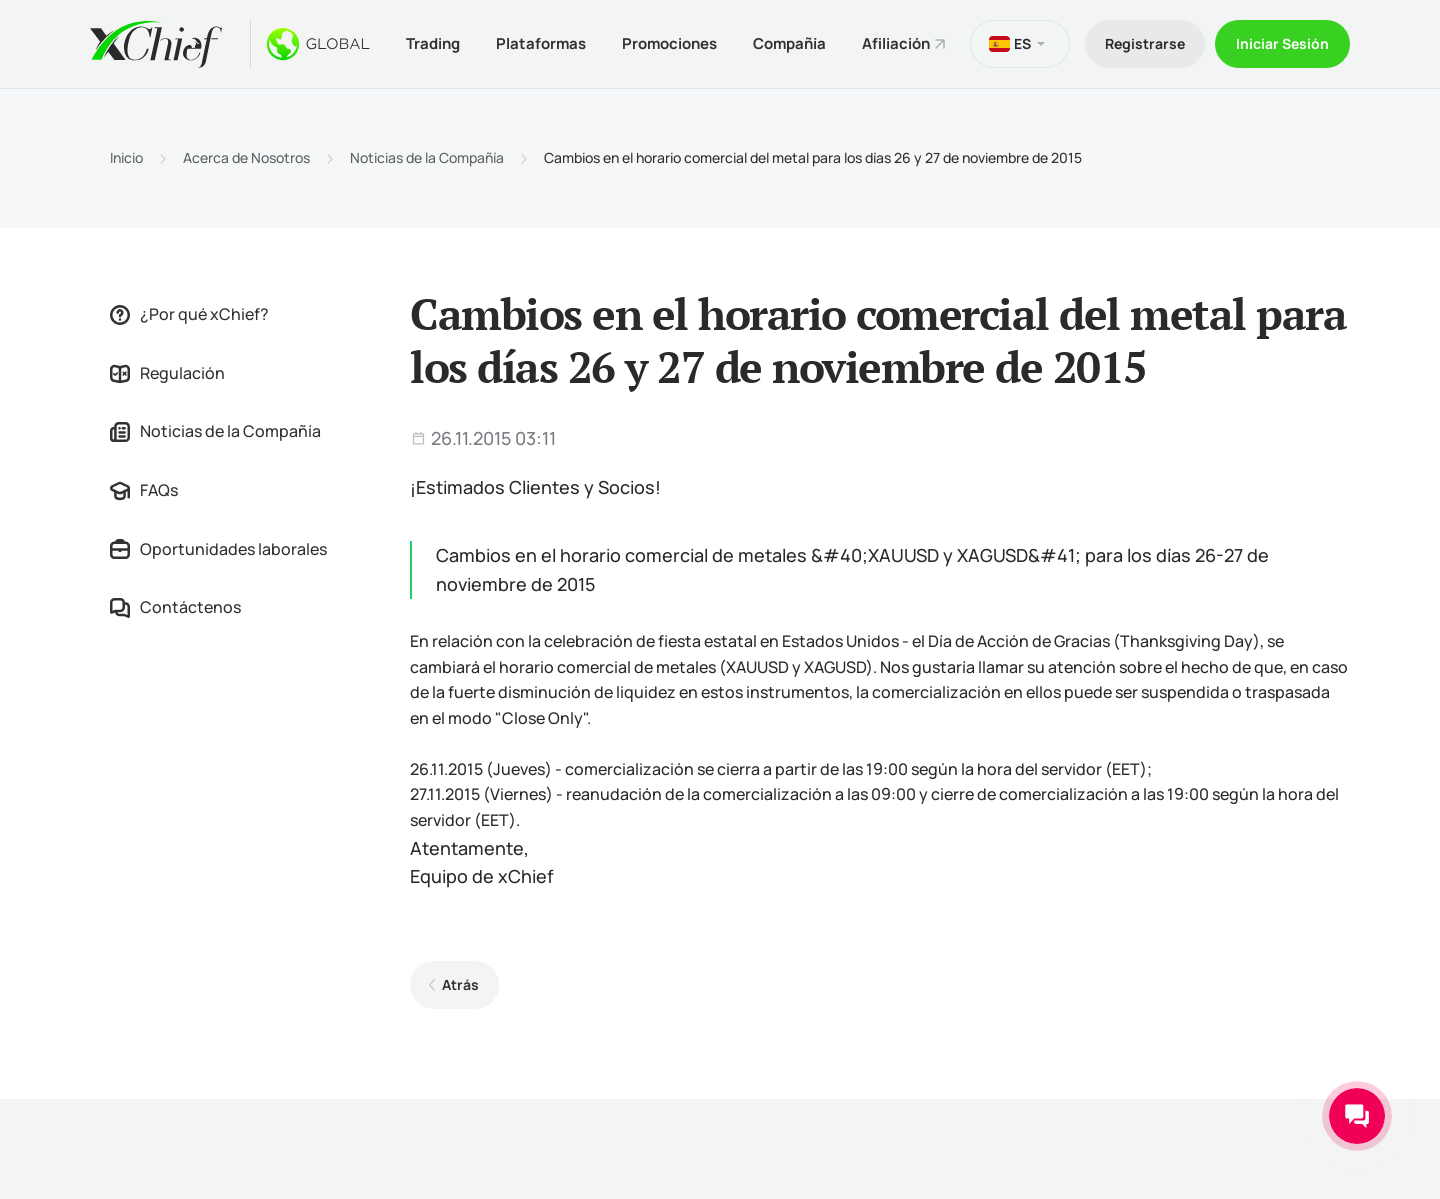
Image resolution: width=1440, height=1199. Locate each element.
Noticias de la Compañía (427, 158)
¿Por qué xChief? (189, 314)
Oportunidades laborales (218, 549)
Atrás (460, 984)
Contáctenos (175, 607)
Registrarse (1145, 43)
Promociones (669, 43)
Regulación (167, 373)
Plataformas (541, 43)
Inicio (126, 158)
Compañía (789, 43)
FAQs (144, 490)
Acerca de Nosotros (246, 158)
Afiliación (896, 43)
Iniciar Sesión (1282, 43)
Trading (433, 43)
